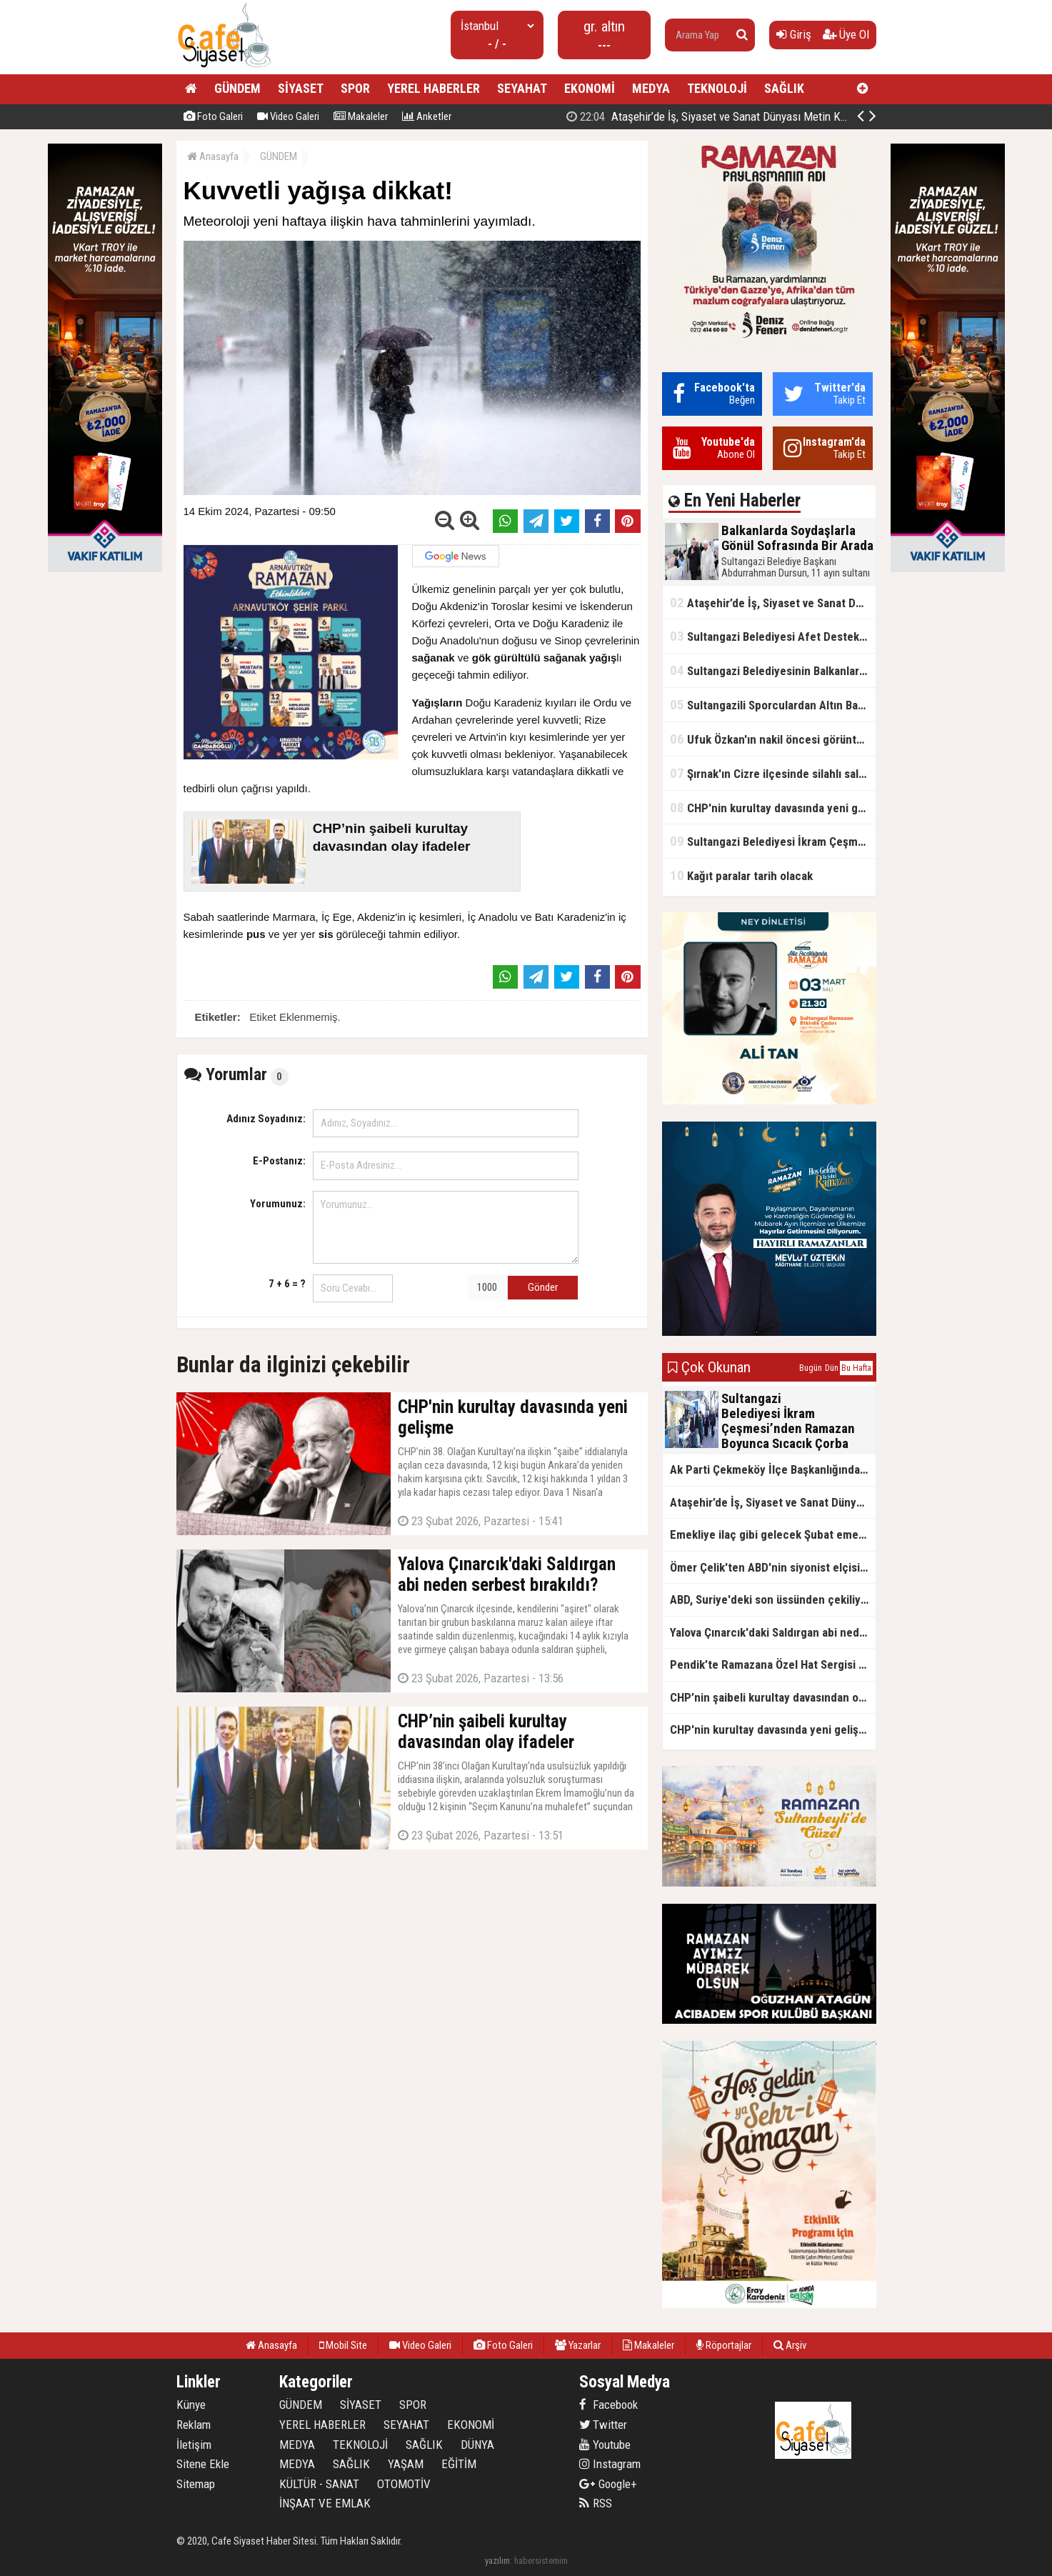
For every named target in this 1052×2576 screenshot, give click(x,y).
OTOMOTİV (404, 2484)
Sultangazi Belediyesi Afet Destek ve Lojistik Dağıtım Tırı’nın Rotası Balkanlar (773, 636)
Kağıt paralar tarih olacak (741, 875)
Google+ (608, 2484)
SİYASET (301, 88)
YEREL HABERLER (433, 88)
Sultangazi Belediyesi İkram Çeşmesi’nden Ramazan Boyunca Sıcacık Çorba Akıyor (773, 841)
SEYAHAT (522, 88)
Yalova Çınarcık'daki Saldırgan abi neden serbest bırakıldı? (773, 1632)
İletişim (193, 2444)
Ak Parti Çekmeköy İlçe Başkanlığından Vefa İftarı (773, 1469)
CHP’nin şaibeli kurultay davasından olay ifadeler (773, 1697)
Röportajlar (723, 2345)
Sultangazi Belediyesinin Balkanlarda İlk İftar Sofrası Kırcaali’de (773, 670)
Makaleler (361, 116)
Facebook (608, 2404)
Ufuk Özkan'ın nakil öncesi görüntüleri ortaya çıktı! (773, 739)
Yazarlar (578, 2345)
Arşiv (789, 2345)
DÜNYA (477, 2444)
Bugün (810, 1368)
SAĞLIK (784, 88)
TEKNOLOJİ (717, 88)
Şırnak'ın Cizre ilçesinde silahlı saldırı (772, 773)
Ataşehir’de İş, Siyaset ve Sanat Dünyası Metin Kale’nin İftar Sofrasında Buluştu (773, 602)
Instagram (610, 2464)
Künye (191, 2404)
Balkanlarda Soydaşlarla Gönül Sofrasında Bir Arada (710, 116)
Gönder (543, 1287)
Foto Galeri (213, 116)
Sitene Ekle (202, 2464)
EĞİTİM (458, 2464)
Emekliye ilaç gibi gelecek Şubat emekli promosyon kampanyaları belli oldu (773, 1534)
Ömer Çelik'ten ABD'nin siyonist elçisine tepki (773, 1567)
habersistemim (541, 2560)
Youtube (605, 2444)
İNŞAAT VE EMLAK (325, 2503)
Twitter (603, 2424)
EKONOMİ (589, 88)
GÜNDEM (237, 88)
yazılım (497, 2560)
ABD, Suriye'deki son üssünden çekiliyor (770, 1599)
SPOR (355, 88)
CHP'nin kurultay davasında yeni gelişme (773, 807)
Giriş (793, 34)
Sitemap (195, 2484)
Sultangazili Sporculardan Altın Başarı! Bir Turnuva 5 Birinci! (773, 705)
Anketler (426, 116)
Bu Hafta (856, 1368)
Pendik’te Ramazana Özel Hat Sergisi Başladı (773, 1664)
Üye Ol (846, 34)
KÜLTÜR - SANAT (319, 2484)
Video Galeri (288, 116)
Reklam (193, 2424)
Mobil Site (343, 2345)
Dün (831, 1368)
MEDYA (651, 88)
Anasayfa (213, 156)
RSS (595, 2503)
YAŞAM (406, 2464)
